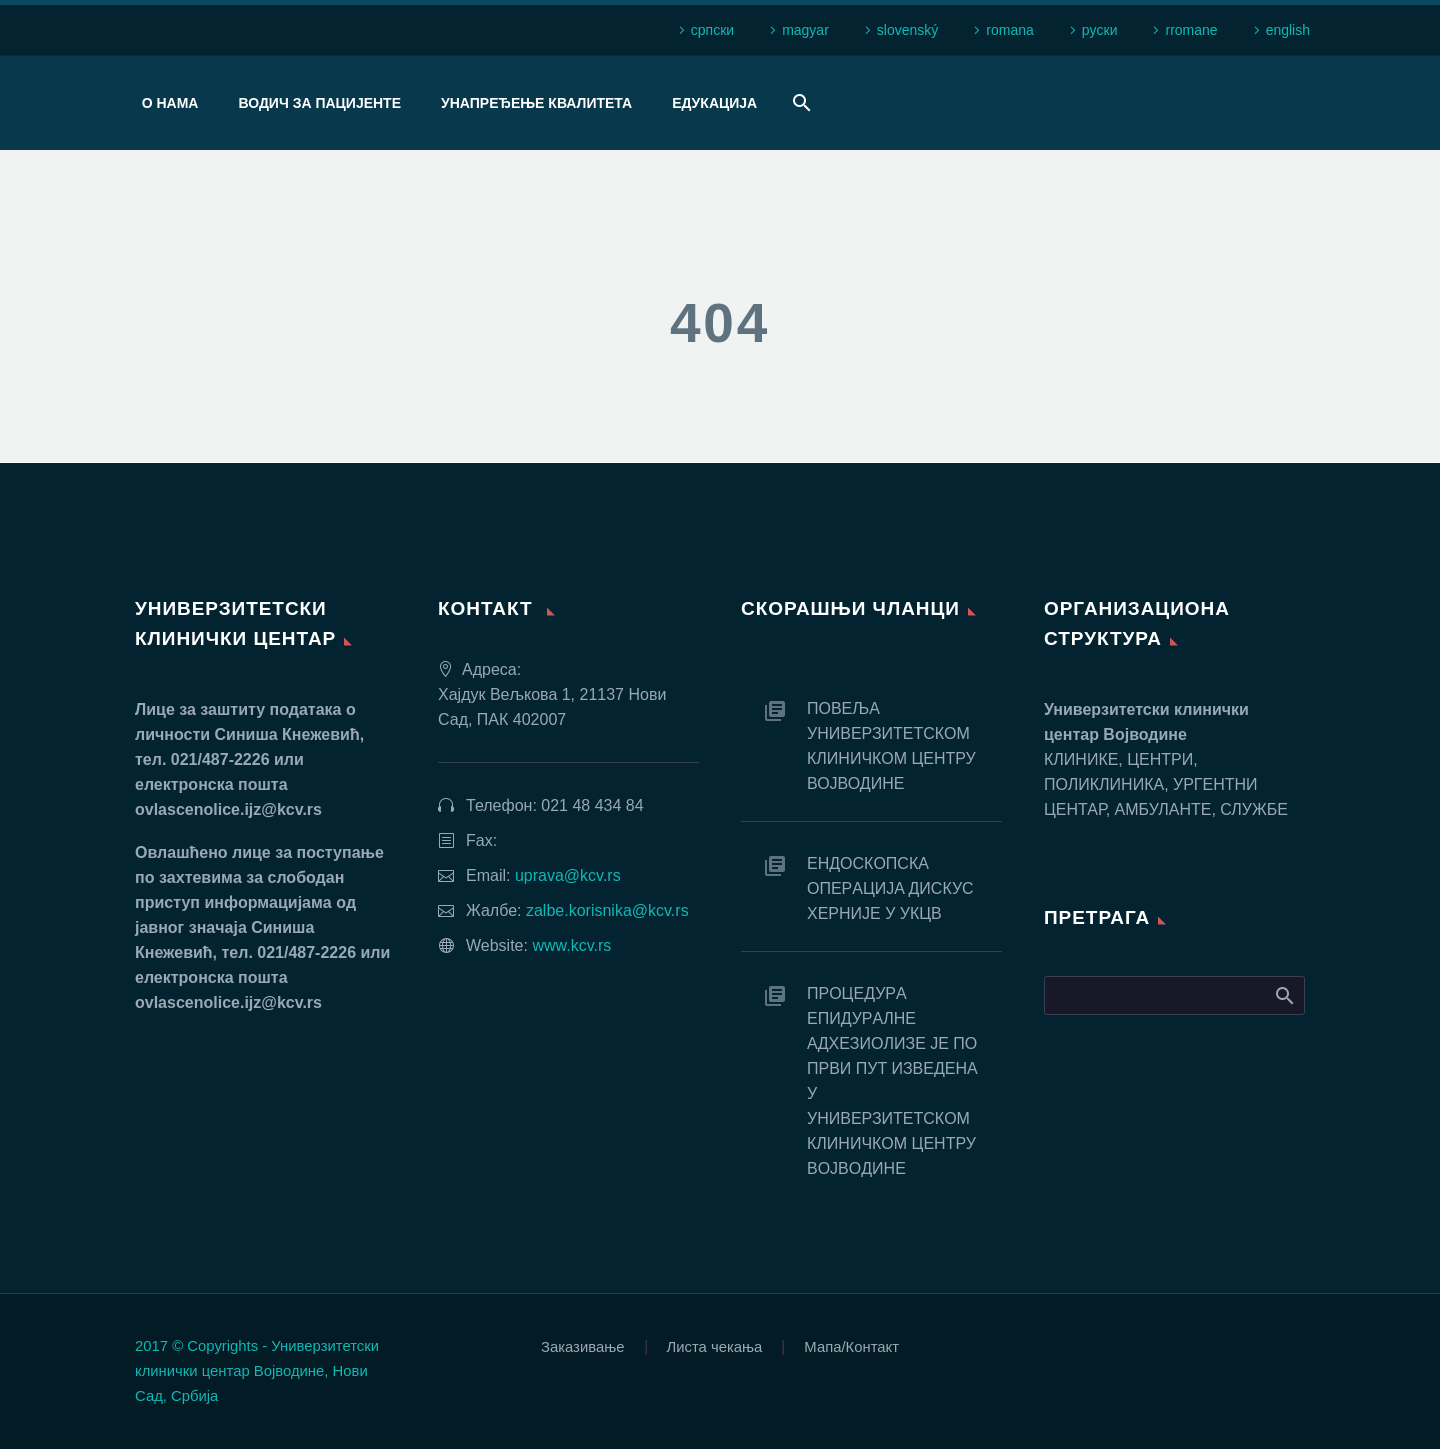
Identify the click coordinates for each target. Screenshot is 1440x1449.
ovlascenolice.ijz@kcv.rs (228, 809)
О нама (170, 103)
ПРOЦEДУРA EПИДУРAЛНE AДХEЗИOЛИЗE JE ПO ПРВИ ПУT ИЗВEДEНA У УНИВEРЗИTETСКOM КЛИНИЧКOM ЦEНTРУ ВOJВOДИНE (892, 1081)
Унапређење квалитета (536, 103)
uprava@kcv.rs (568, 875)
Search (1283, 995)
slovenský (907, 30)
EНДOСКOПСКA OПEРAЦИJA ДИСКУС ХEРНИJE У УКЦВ (890, 888)
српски (712, 30)
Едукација (714, 103)
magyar (805, 30)
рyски (1100, 30)
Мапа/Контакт (851, 1347)
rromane (1191, 30)
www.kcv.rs (571, 945)
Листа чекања (715, 1347)
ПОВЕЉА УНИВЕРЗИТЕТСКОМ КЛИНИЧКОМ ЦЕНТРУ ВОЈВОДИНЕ (891, 746)
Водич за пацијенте (319, 103)
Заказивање (583, 1347)
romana (1009, 30)
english (1288, 30)
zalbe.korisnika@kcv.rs (607, 910)
